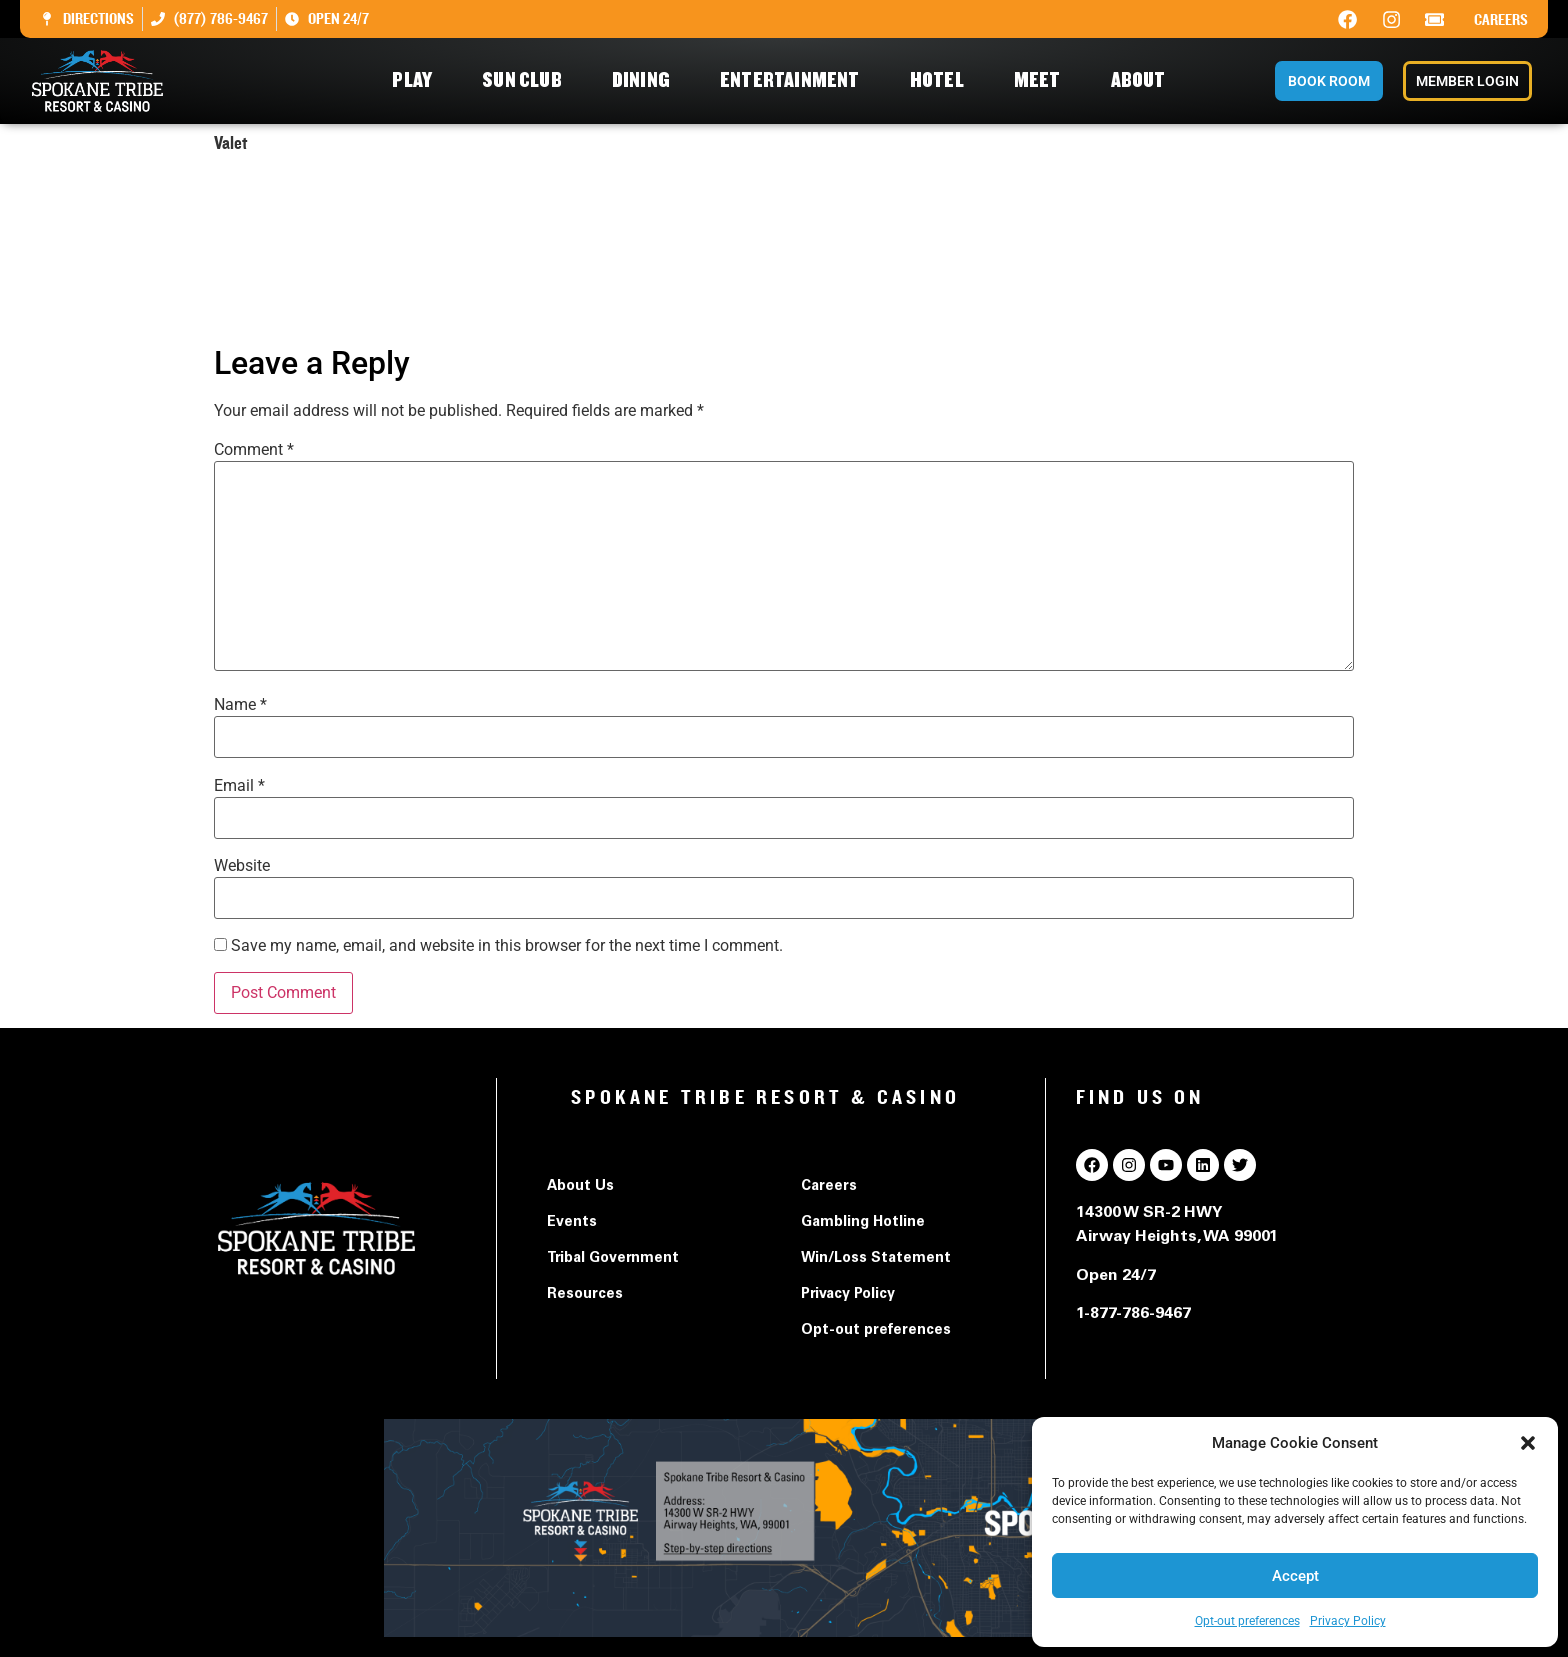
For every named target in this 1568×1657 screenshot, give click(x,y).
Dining (646, 80)
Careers (1501, 20)
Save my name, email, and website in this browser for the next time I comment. (507, 946)
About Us (580, 1187)
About (1143, 80)
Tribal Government (613, 1259)
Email (239, 786)
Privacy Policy (1348, 1621)
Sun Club (527, 80)
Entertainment (795, 80)
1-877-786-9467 (1133, 1314)
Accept (1295, 1576)
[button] (1528, 1443)
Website (242, 866)
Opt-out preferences (1247, 1621)
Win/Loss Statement (876, 1259)
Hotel (942, 80)
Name (240, 705)
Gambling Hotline (863, 1223)
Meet (1042, 80)
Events (572, 1223)
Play (417, 80)
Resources (585, 1295)
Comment (254, 450)
